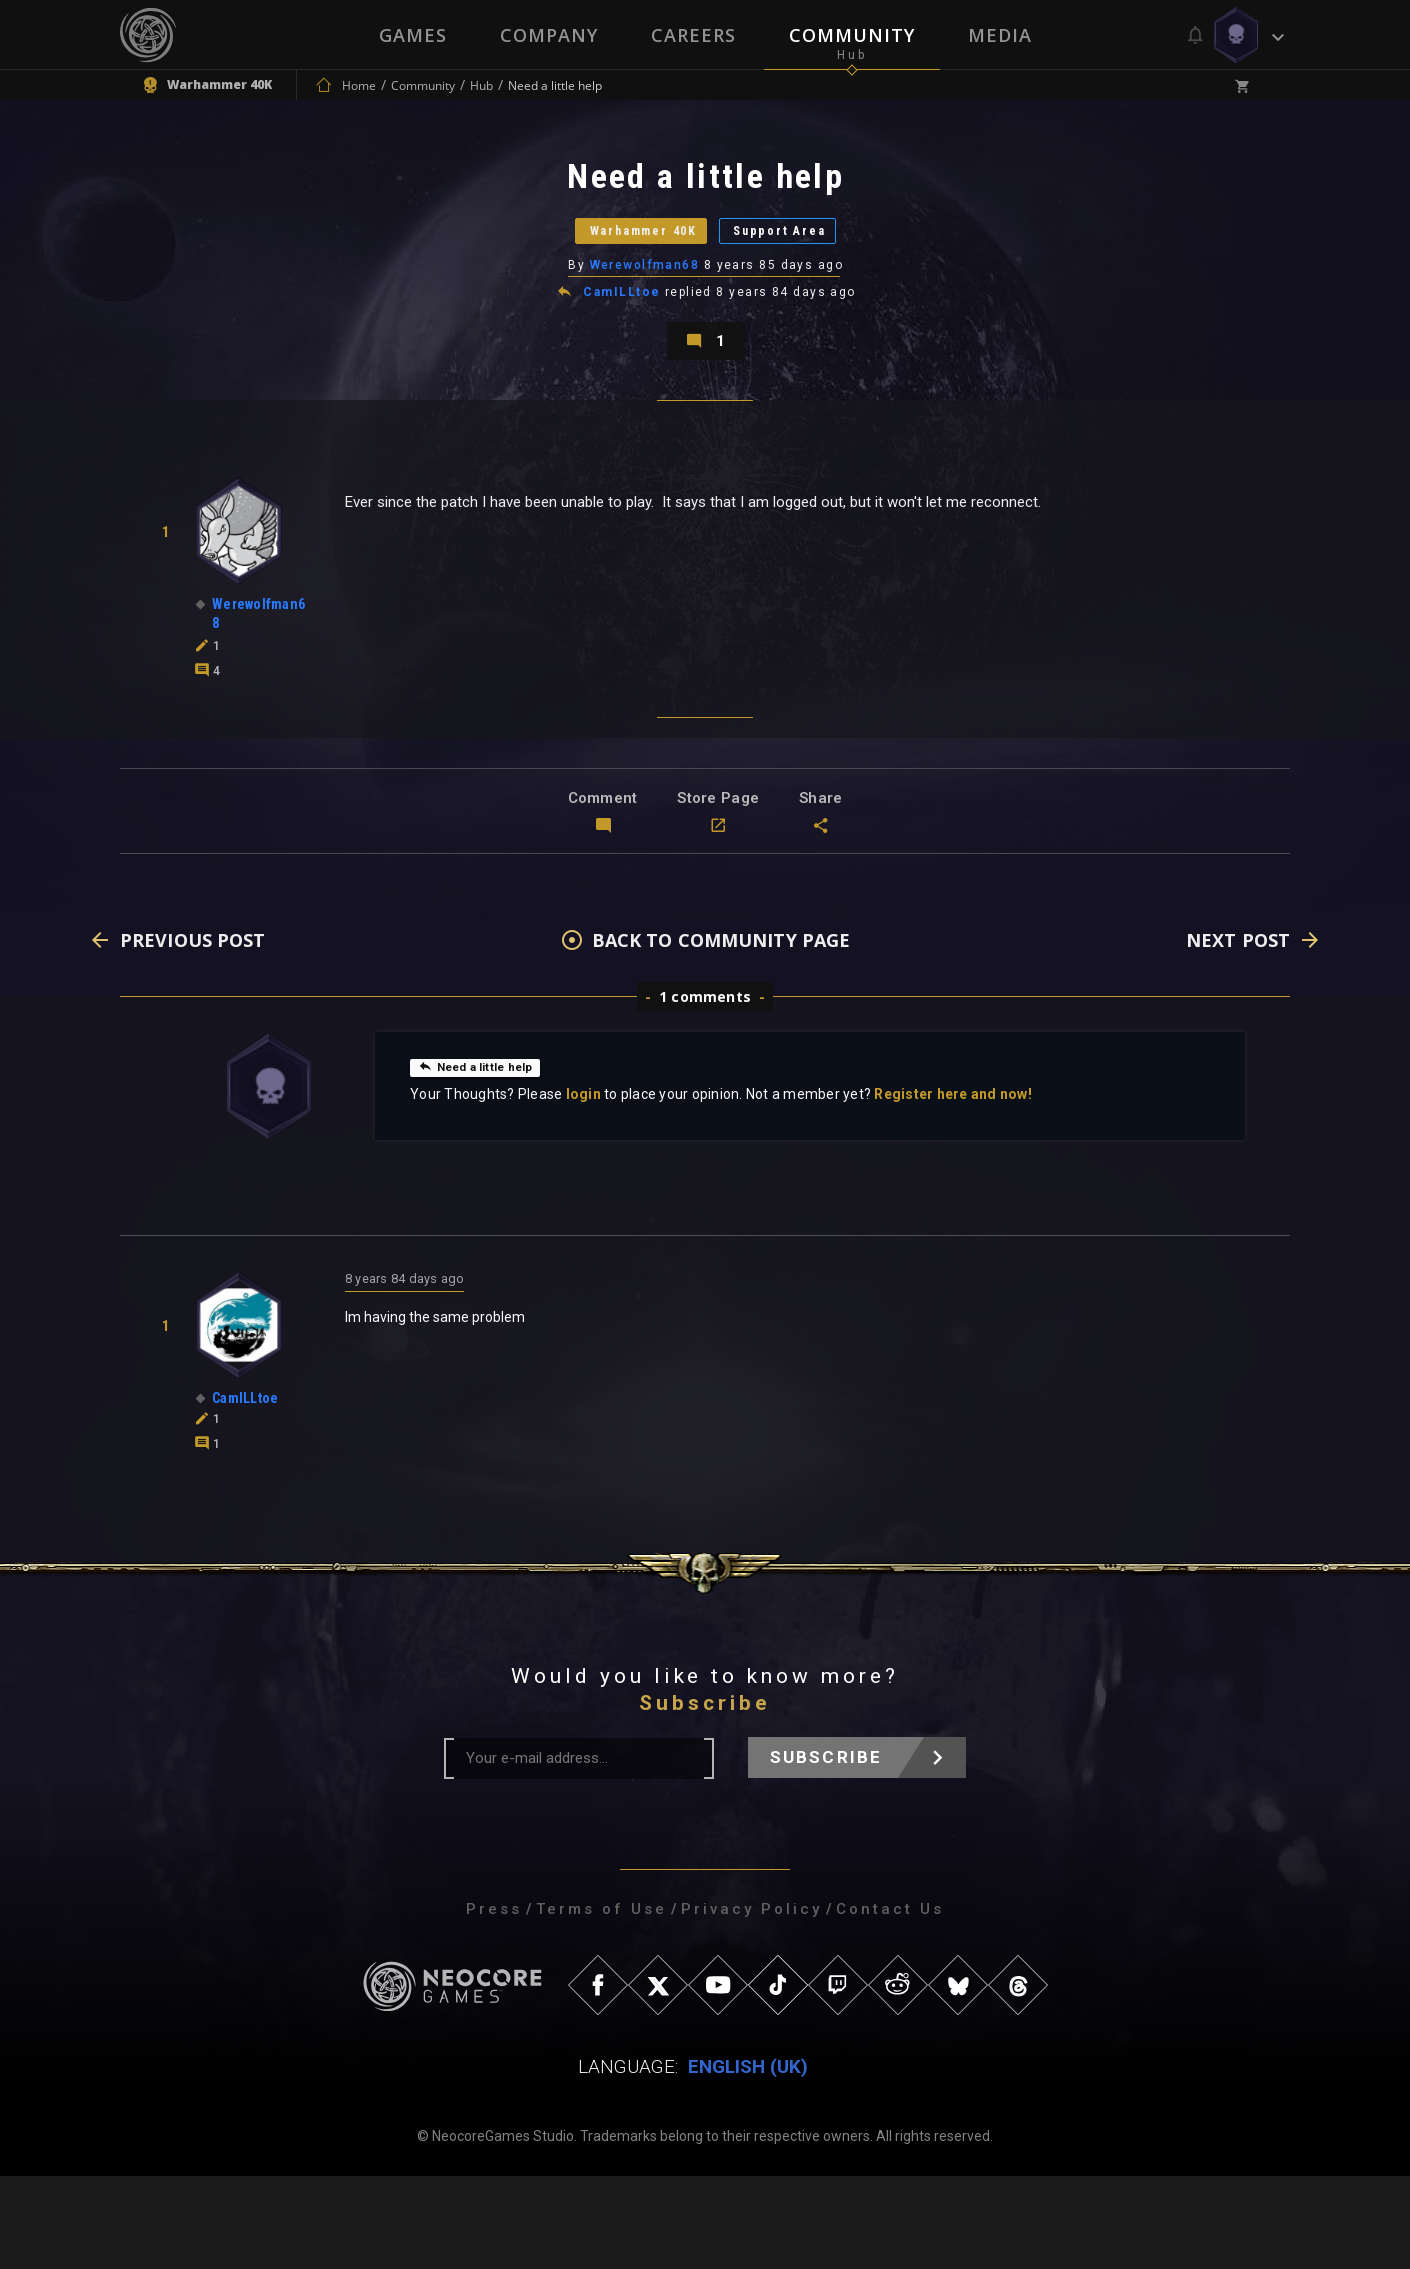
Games (411, 35)
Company (548, 35)
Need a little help (486, 1159)
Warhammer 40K (610, 264)
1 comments (705, 1089)
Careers (693, 35)
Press (494, 2002)
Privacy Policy (751, 2002)
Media (1002, 35)
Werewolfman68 (646, 315)
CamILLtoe (623, 344)
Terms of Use (601, 2002)
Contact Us (890, 2002)
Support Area (820, 264)
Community (853, 35)
